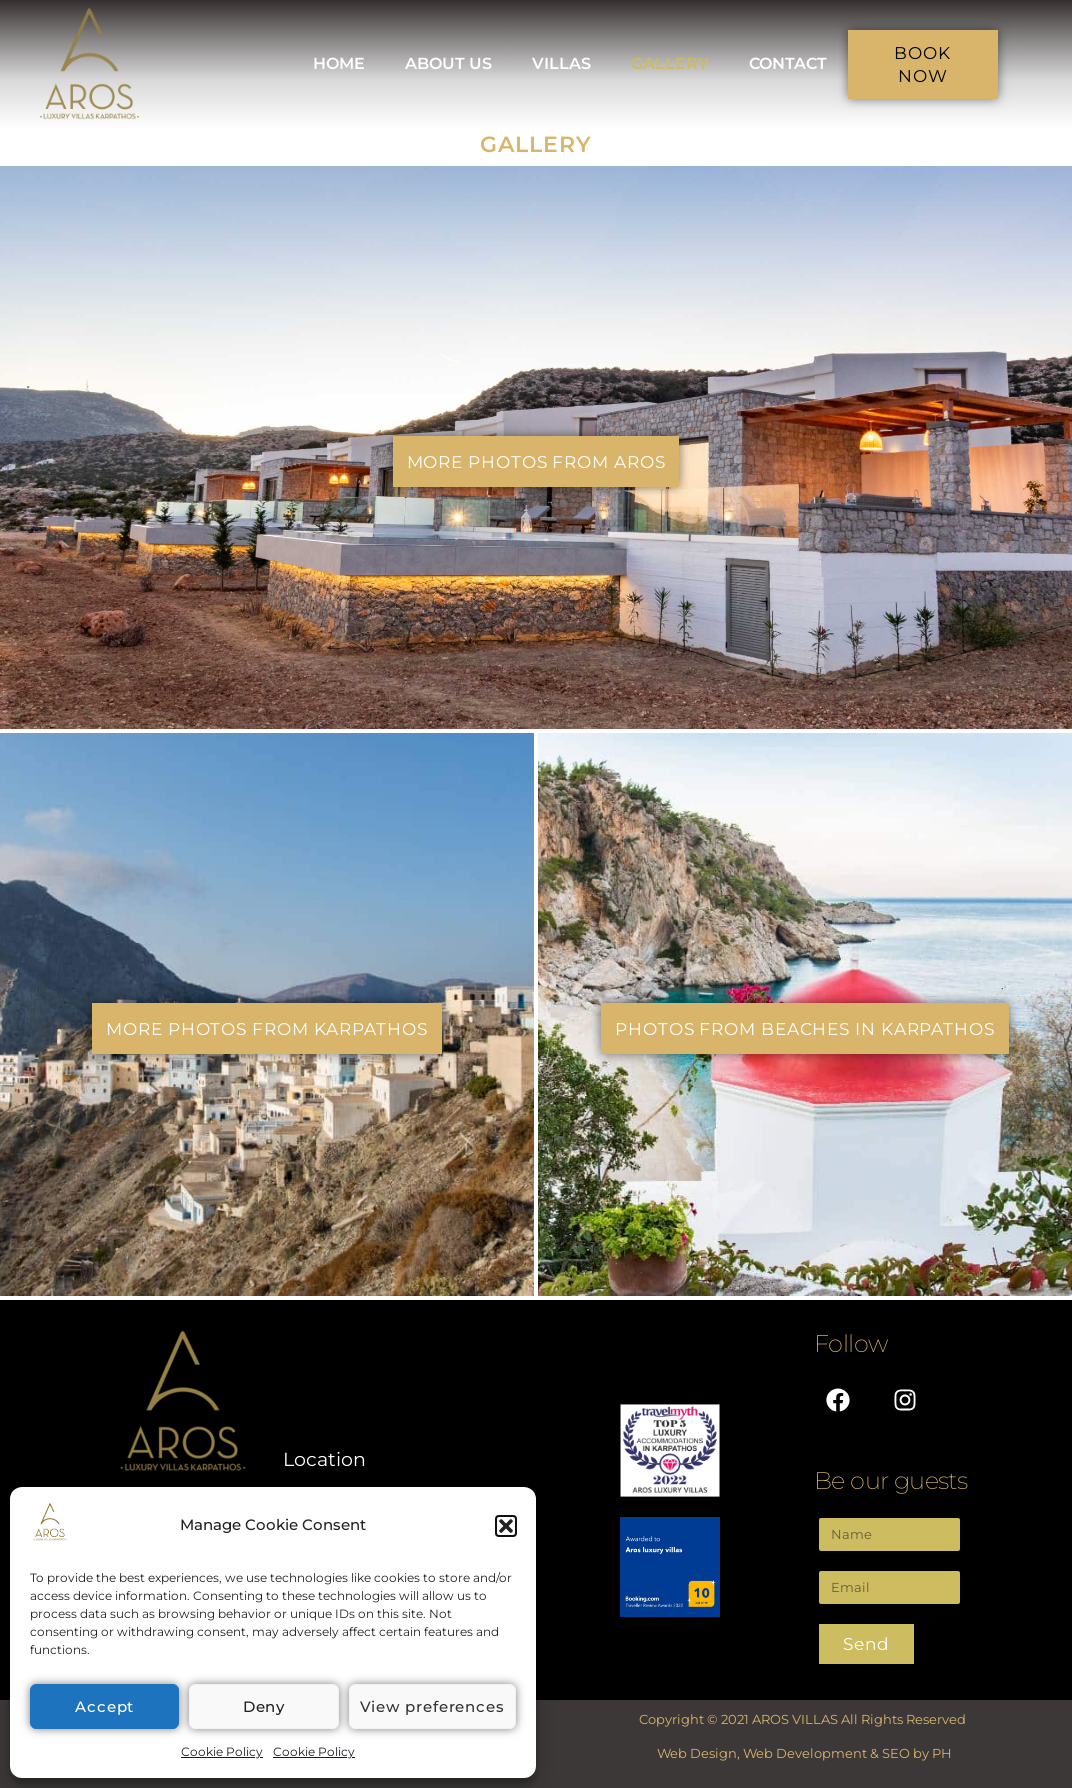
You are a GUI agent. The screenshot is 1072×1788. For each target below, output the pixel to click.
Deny (264, 1706)
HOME (339, 63)
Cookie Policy (222, 1751)
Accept (104, 1706)
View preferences (432, 1706)
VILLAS (561, 63)
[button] (506, 1526)
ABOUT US (448, 63)
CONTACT (788, 63)
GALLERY (670, 63)
